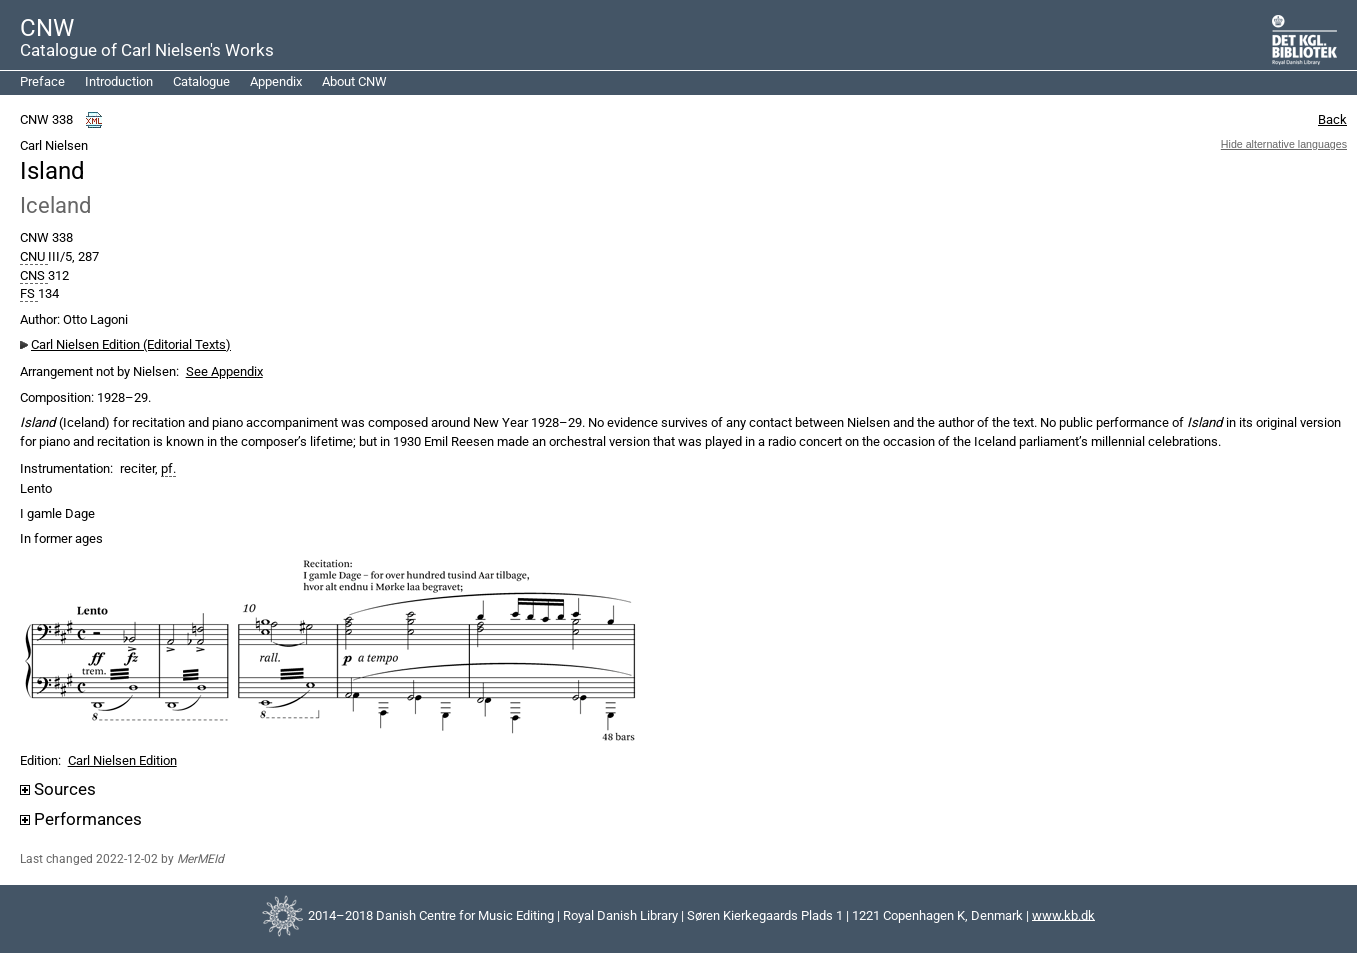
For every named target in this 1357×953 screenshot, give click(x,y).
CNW (47, 28)
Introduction (119, 81)
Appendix (276, 81)
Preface (42, 81)
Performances (81, 819)
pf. (168, 469)
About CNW (354, 81)
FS (29, 294)
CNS (34, 276)
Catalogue (201, 81)
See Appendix (224, 371)
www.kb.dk (1063, 914)
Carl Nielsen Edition (122, 760)
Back (1332, 119)
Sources (58, 789)
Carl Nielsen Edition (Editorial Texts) (131, 344)
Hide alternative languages (1284, 144)
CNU (34, 257)
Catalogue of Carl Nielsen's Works (147, 50)
